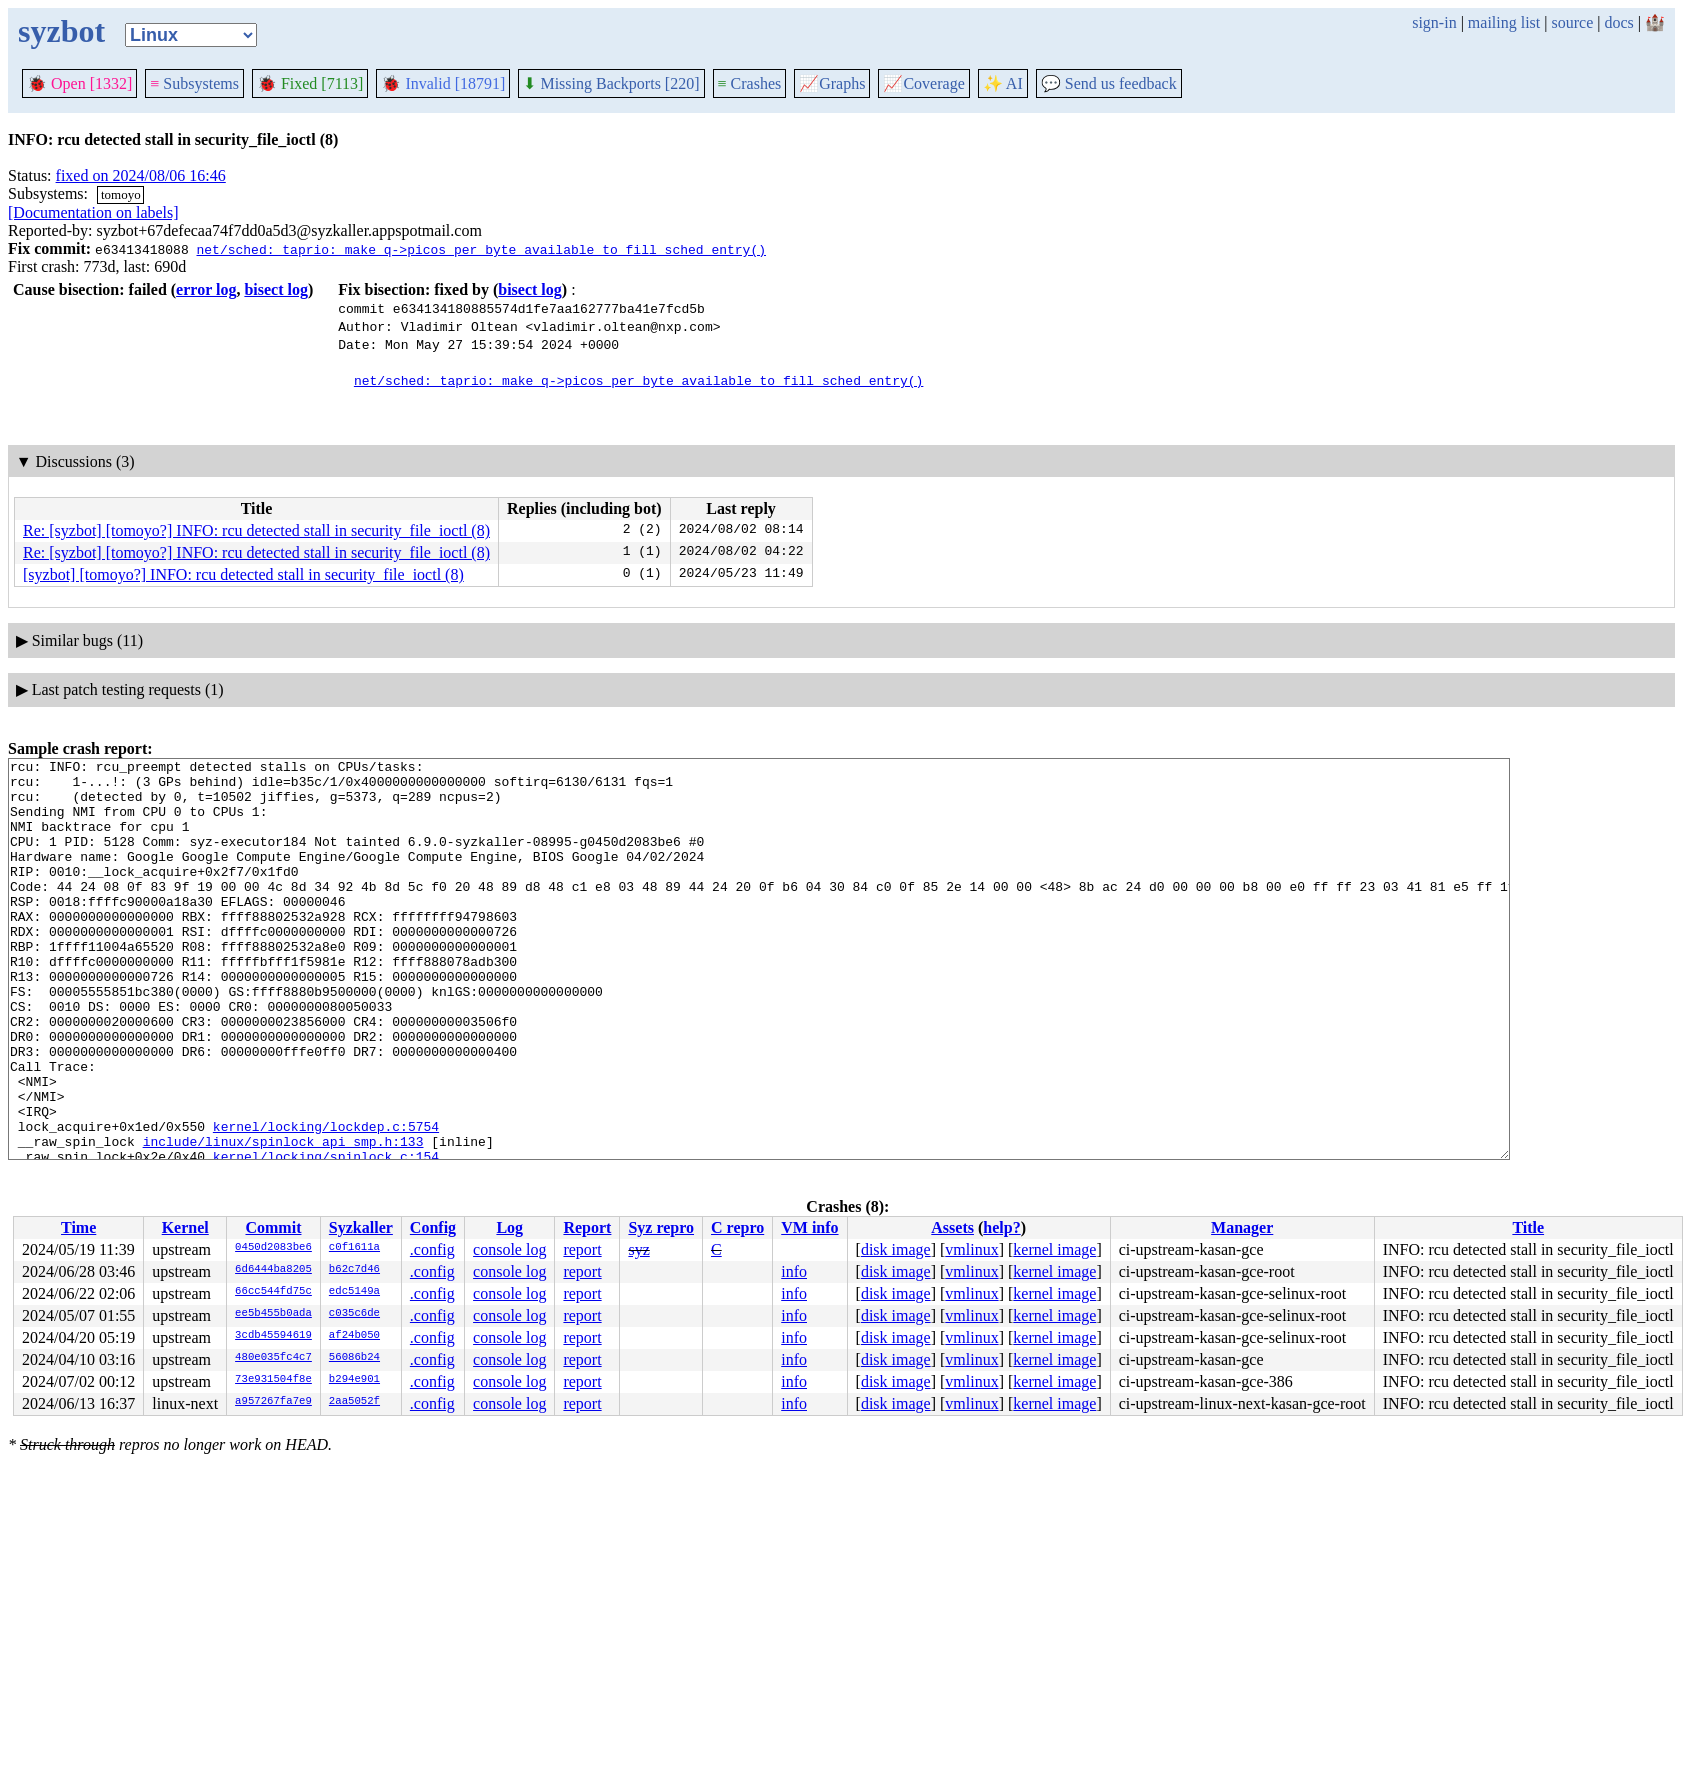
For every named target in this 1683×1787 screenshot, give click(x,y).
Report (587, 1227)
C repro (737, 1227)
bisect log (276, 289)
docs (1618, 22)
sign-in (1434, 22)
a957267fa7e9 (273, 1402)
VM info (809, 1227)
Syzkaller (361, 1227)
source (1573, 22)
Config (433, 1227)
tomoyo (121, 194)
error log (206, 289)
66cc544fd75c (273, 1292)
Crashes (750, 83)
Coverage (923, 83)
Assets (952, 1227)
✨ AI (1003, 83)
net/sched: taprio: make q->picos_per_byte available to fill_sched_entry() (480, 249)
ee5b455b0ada (273, 1314)
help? (1001, 1227)
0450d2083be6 (273, 1248)
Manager (1242, 1227)
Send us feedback (1109, 83)
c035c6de (354, 1314)
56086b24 (354, 1358)
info (794, 1271)
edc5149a (354, 1292)
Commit (273, 1227)
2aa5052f (354, 1402)
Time (78, 1227)
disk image (896, 1249)
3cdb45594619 (273, 1336)
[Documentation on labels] (93, 212)
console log (509, 1249)
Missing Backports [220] (611, 83)
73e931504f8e (273, 1380)
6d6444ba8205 (273, 1270)
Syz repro (661, 1227)
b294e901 (354, 1380)
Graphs (832, 83)
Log (509, 1227)
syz (638, 1249)
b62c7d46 (354, 1270)
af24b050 (354, 1336)
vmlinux (971, 1249)
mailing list (1504, 22)
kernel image (1054, 1249)
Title (1528, 1227)
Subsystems (194, 83)
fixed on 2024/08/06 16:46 (141, 175)
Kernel (185, 1227)
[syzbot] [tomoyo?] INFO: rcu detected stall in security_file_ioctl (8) (243, 574)
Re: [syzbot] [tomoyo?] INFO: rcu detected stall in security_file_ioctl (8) (256, 530)
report (582, 1249)
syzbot (61, 31)
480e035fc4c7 (273, 1358)
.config (432, 1249)
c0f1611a (354, 1248)
